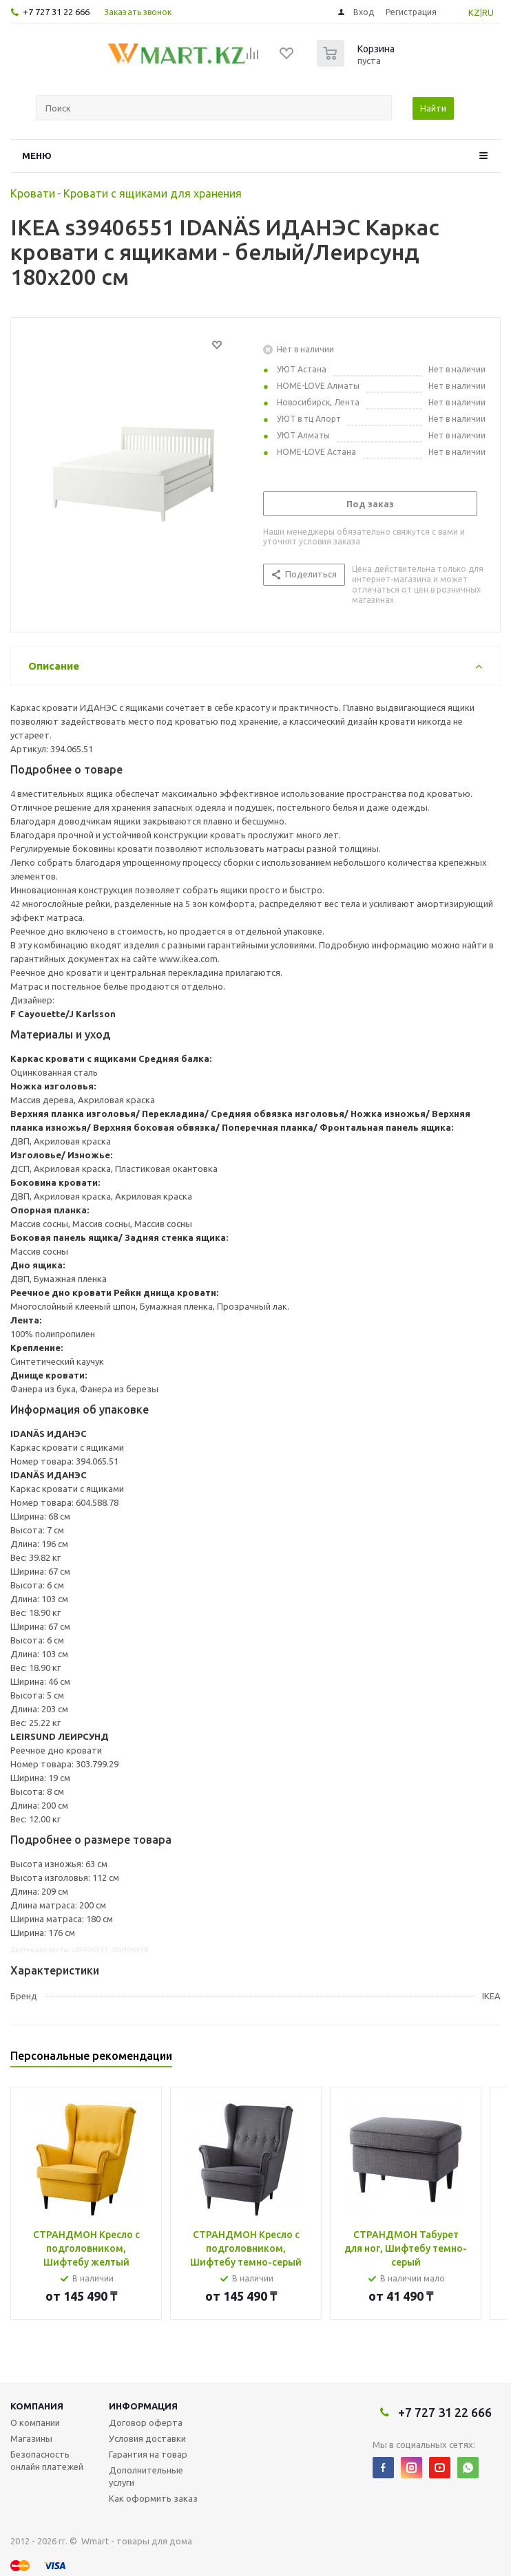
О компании (35, 2422)
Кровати (32, 193)
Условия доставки (147, 2438)
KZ (474, 12)
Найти (433, 108)
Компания (36, 2406)
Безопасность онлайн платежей (46, 2460)
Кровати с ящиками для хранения (152, 193)
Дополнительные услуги (146, 2476)
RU (488, 12)
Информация (143, 2406)
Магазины (31, 2438)
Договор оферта (145, 2422)
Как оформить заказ (153, 2498)
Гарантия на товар (148, 2454)
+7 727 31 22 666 (56, 12)
